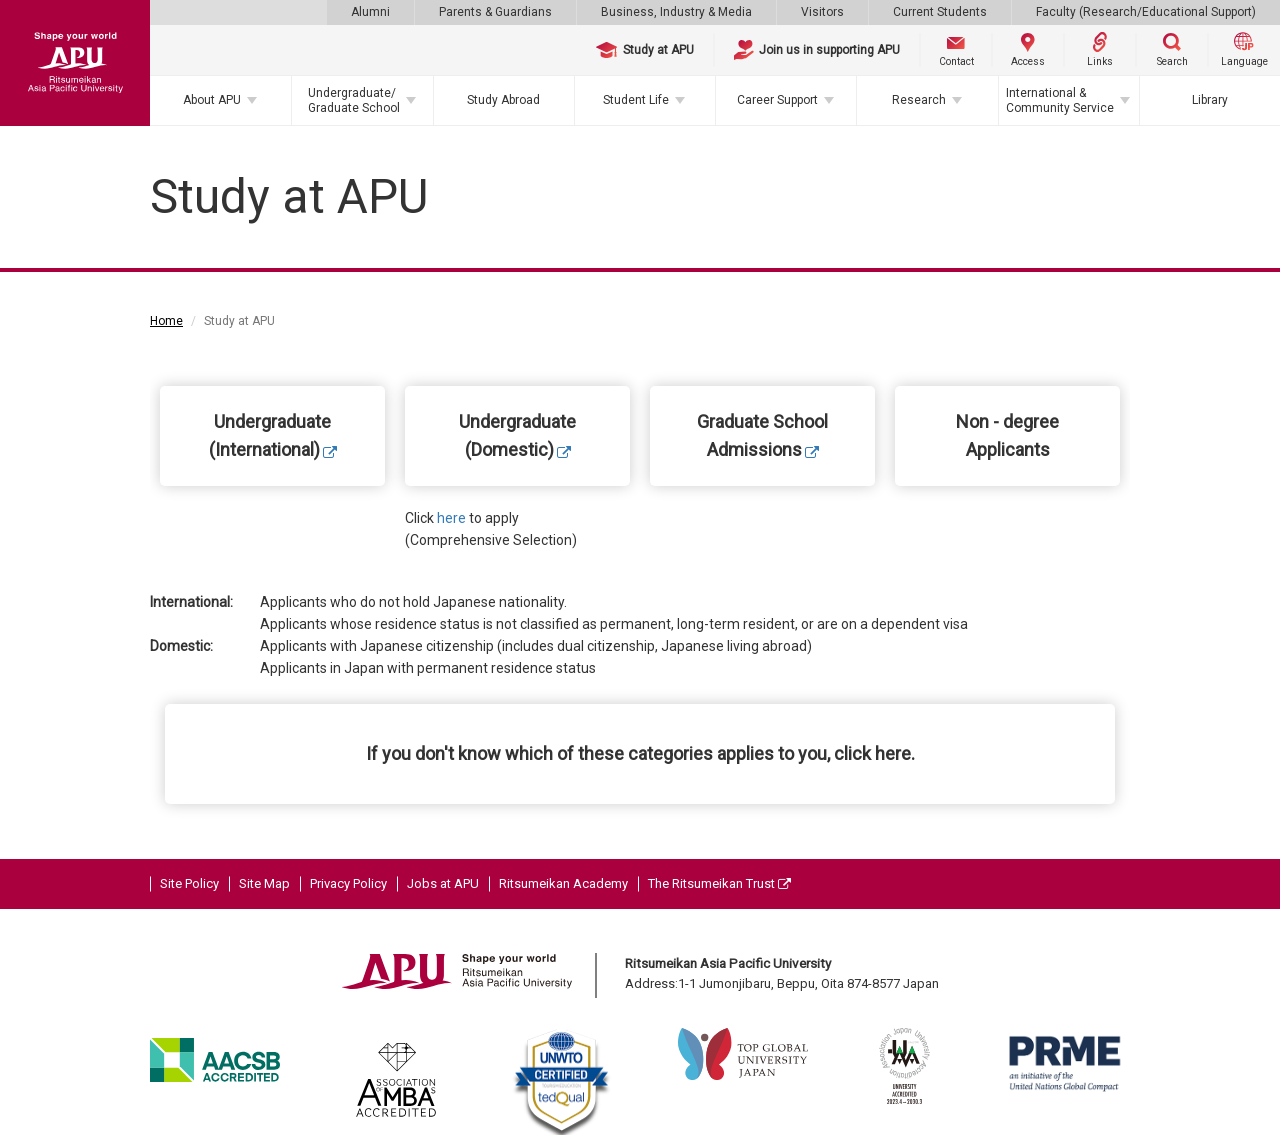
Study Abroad (503, 100)
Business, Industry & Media (676, 12)
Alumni (370, 12)
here (451, 518)
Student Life (636, 100)
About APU (212, 100)
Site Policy (189, 883)
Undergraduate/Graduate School (354, 100)
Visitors (822, 12)
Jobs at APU (443, 883)
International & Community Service (1060, 100)
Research (919, 100)
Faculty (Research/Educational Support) (1146, 12)
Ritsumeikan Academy (563, 883)
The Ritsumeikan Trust (719, 883)
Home (166, 321)
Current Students (940, 12)
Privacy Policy (348, 883)
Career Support (777, 100)
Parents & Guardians (495, 12)
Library (1210, 100)
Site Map (264, 883)
